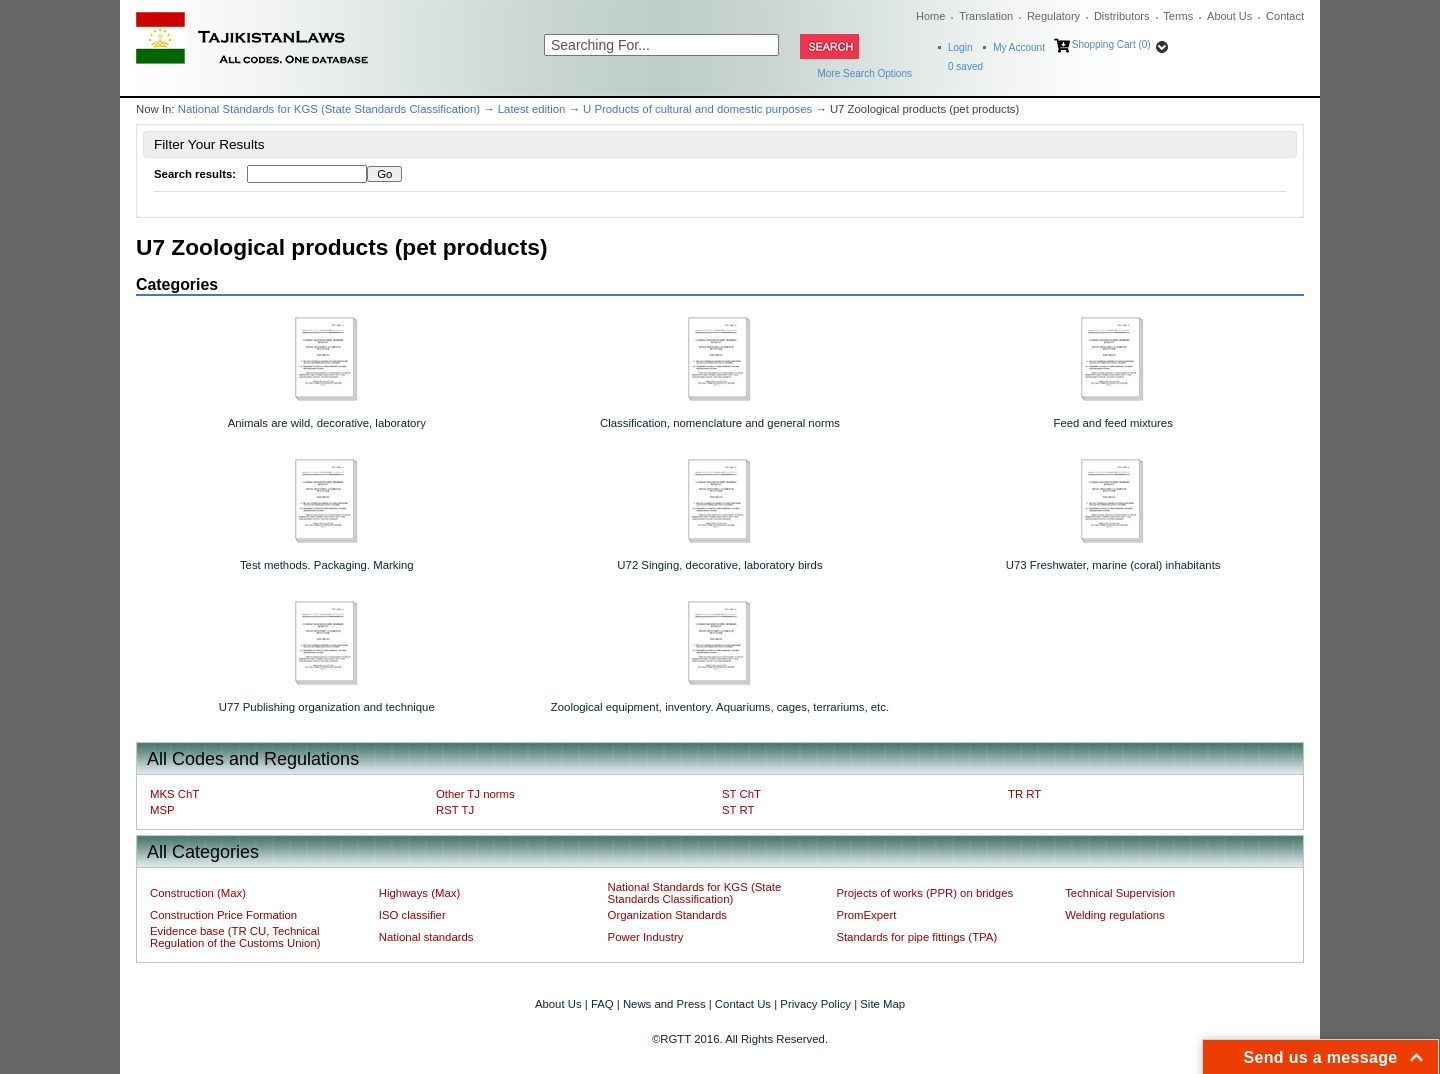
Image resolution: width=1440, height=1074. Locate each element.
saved (965, 66)
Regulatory (1053, 16)
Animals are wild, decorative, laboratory (327, 423)
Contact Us (743, 1004)
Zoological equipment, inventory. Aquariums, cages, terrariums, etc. (720, 707)
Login (960, 47)
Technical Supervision (1120, 893)
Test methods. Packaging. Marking (327, 565)
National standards (426, 937)
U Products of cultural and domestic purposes (697, 109)
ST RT (738, 810)
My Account (1019, 47)
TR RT (1024, 794)
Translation (986, 16)
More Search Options (865, 73)
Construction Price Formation (223, 915)
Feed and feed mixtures (1113, 423)
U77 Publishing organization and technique (327, 707)
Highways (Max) (419, 893)
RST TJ (455, 810)
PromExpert (866, 915)
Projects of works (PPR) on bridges (924, 893)
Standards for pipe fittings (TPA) (916, 937)
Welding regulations (1115, 915)
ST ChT (741, 794)
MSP (162, 810)
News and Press (664, 1004)
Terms (1178, 16)
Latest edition (532, 109)
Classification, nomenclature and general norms (720, 423)
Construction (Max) (198, 893)
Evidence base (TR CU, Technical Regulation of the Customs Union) (235, 937)
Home (930, 16)
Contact (1285, 16)
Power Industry (646, 937)
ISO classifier (412, 915)
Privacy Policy (815, 1004)
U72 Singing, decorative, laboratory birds (719, 565)
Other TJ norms (475, 794)
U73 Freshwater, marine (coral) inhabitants (1113, 565)
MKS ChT (174, 794)
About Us (1229, 16)
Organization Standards (667, 915)
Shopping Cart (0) (1111, 44)
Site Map (882, 1004)
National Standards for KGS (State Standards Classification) (329, 109)
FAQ (602, 1004)
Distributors (1122, 16)
